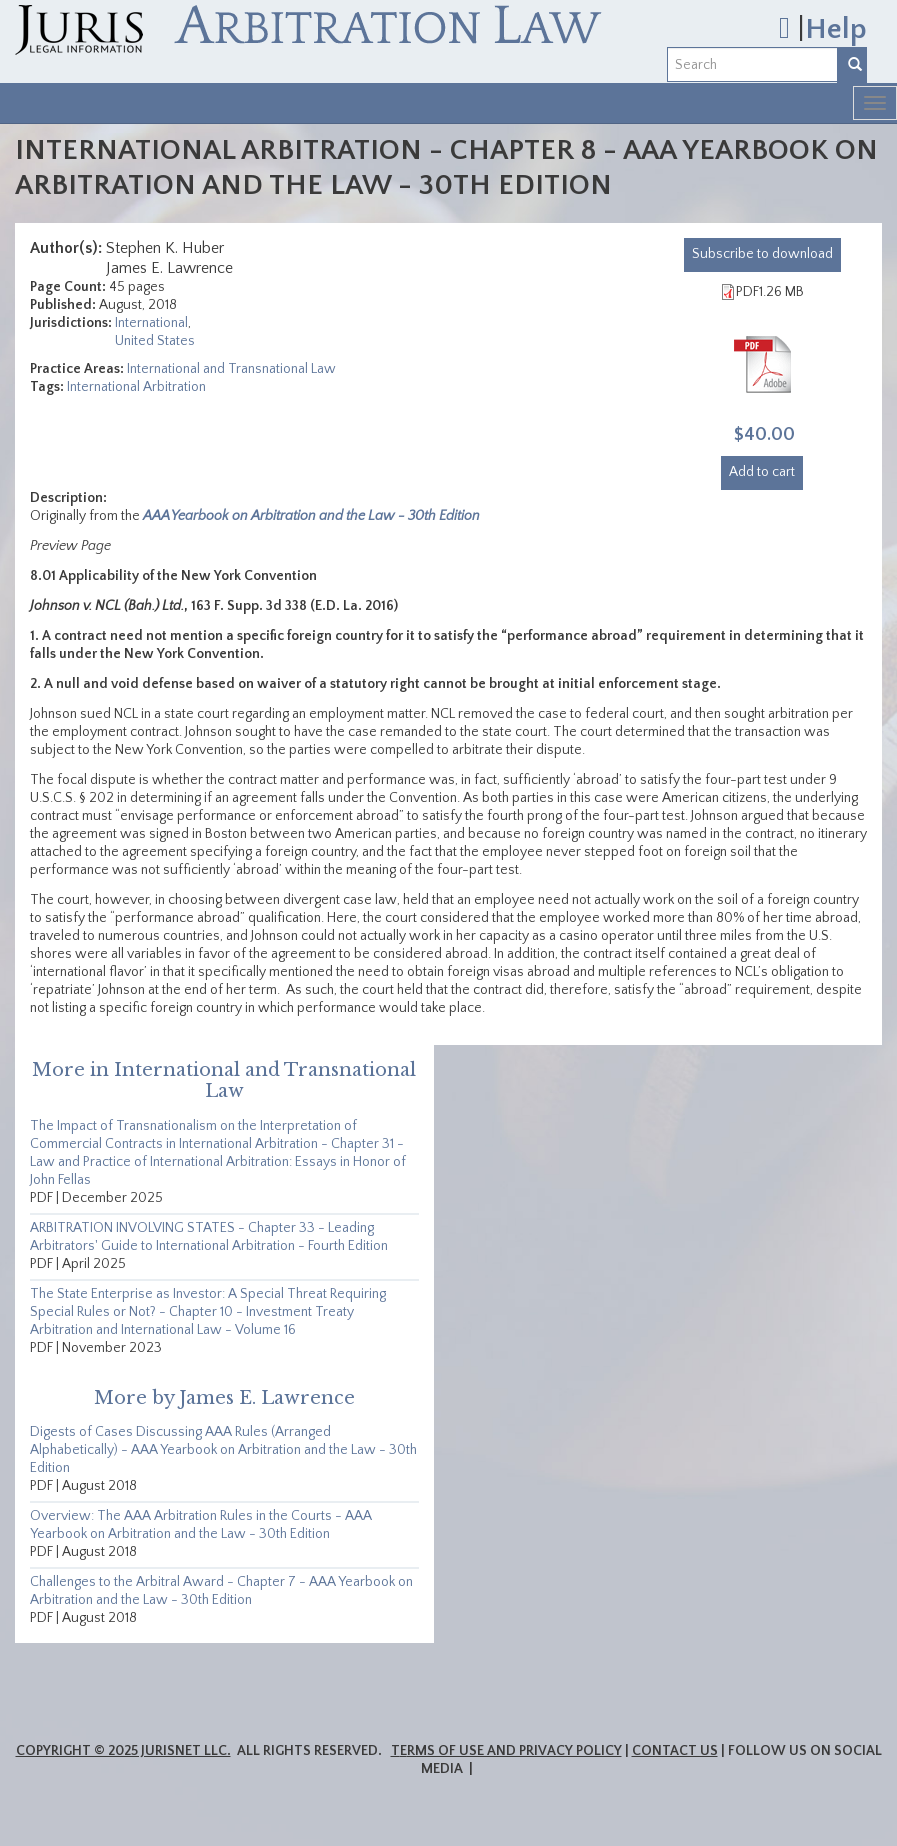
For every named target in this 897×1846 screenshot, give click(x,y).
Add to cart (762, 472)
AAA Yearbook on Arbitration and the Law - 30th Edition (311, 516)
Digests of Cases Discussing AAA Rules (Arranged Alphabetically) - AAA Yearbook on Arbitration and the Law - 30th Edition (223, 1450)
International (151, 323)
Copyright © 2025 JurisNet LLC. (123, 1751)
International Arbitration (136, 387)
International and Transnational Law (231, 369)
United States (155, 341)
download (762, 254)
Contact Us (675, 1751)
